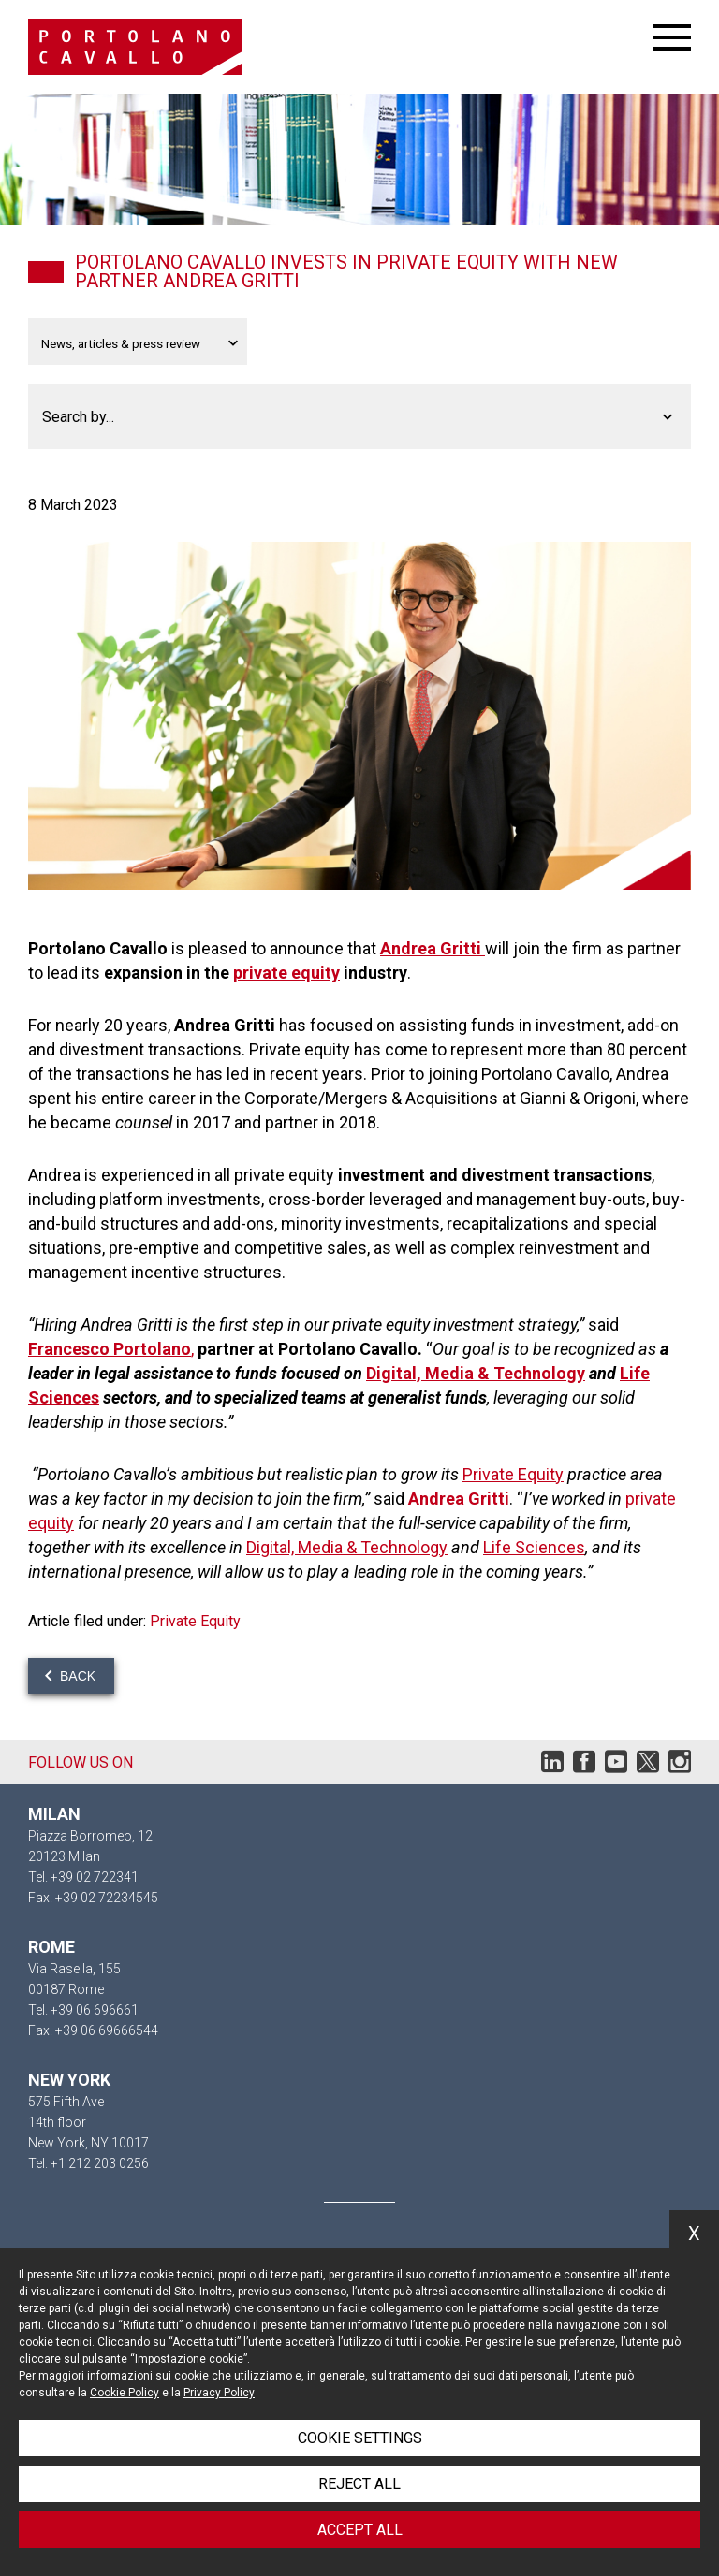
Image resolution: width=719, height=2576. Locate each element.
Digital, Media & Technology (475, 1373)
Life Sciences (534, 1547)
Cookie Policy (124, 2392)
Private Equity (513, 1474)
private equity (286, 972)
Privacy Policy (219, 2392)
